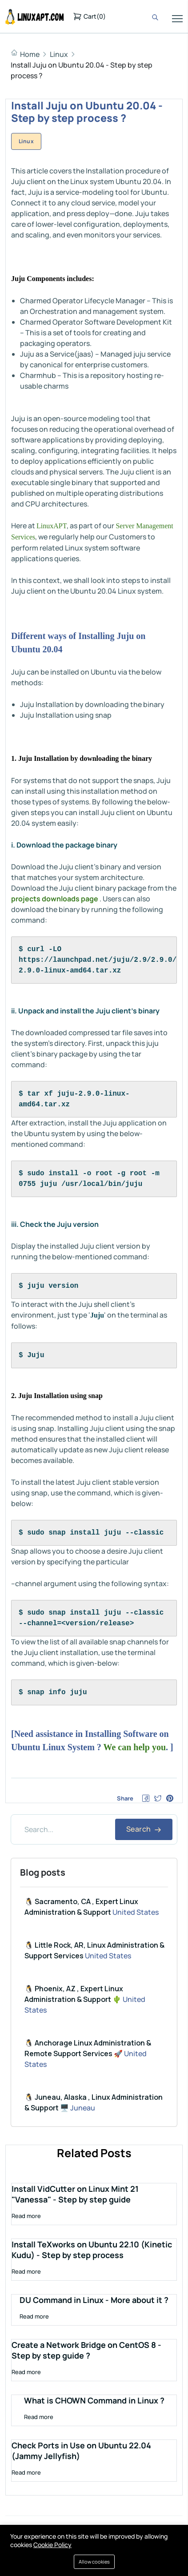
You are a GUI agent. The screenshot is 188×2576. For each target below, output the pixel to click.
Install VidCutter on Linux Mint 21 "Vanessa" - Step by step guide (75, 2194)
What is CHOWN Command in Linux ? (94, 2400)
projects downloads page (54, 899)
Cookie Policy (52, 2544)
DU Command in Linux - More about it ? (94, 2300)
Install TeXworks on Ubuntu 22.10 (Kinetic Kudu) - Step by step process (92, 2249)
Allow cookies (94, 2561)
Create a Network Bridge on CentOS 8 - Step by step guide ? (86, 2350)
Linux (59, 54)
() (89, 16)
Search (143, 1829)
